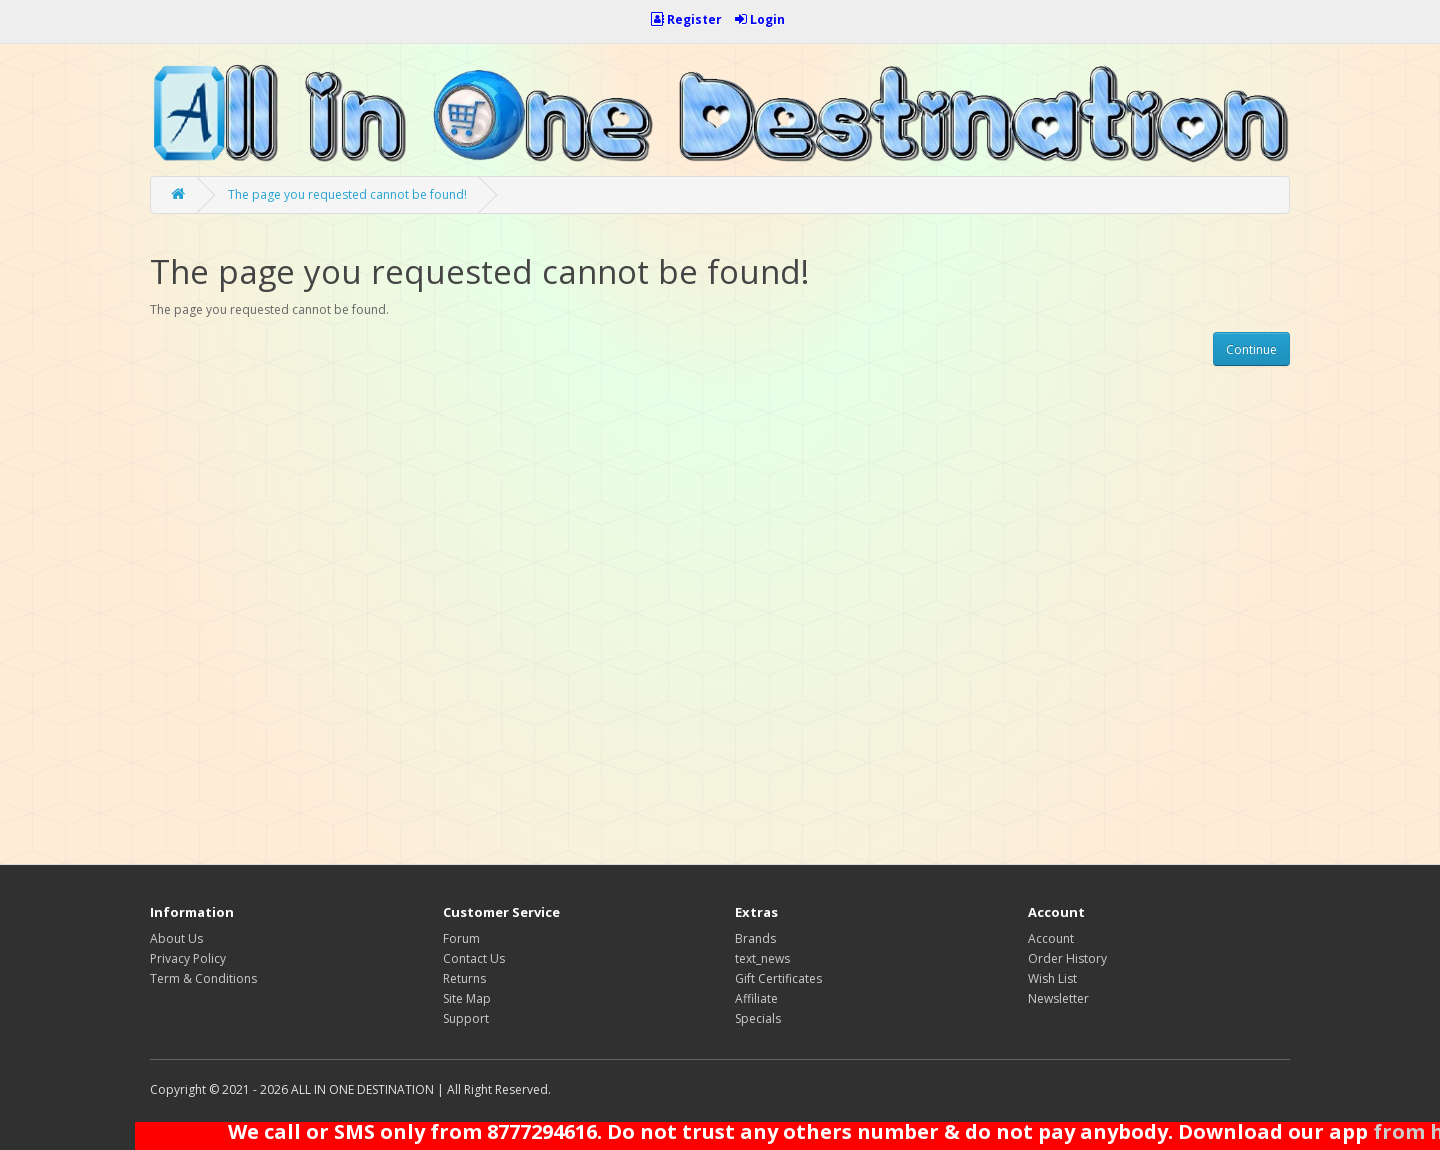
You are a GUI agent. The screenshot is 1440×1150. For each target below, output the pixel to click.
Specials (758, 1018)
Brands (755, 938)
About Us (176, 938)
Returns (464, 978)
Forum (461, 938)
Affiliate (756, 998)
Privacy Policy (188, 958)
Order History (1067, 958)
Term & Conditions (203, 978)
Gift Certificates (778, 978)
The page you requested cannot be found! (347, 194)
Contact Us (474, 958)
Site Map (467, 998)
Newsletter (1058, 998)
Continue (1251, 349)
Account (1051, 938)
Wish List (1052, 978)
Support (466, 1018)
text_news (762, 958)
